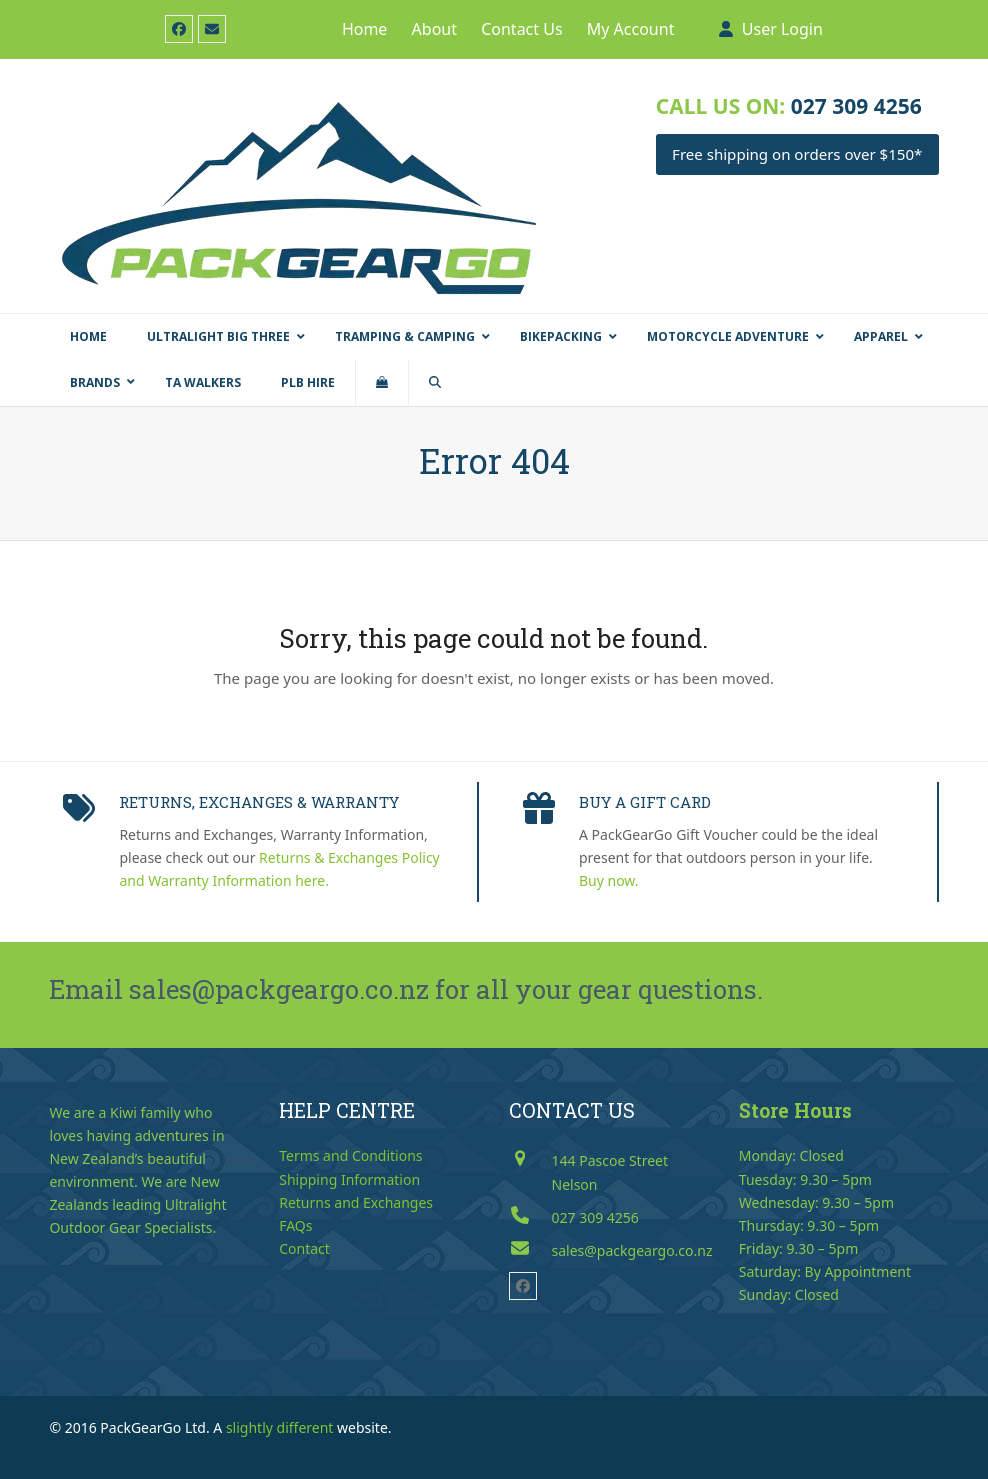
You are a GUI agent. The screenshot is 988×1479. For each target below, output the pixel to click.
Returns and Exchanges (356, 1202)
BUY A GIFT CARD (645, 802)
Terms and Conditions (350, 1155)
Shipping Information (349, 1179)
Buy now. (609, 880)
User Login (782, 29)
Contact (304, 1248)
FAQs (295, 1225)
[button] (382, 383)
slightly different (280, 1427)
